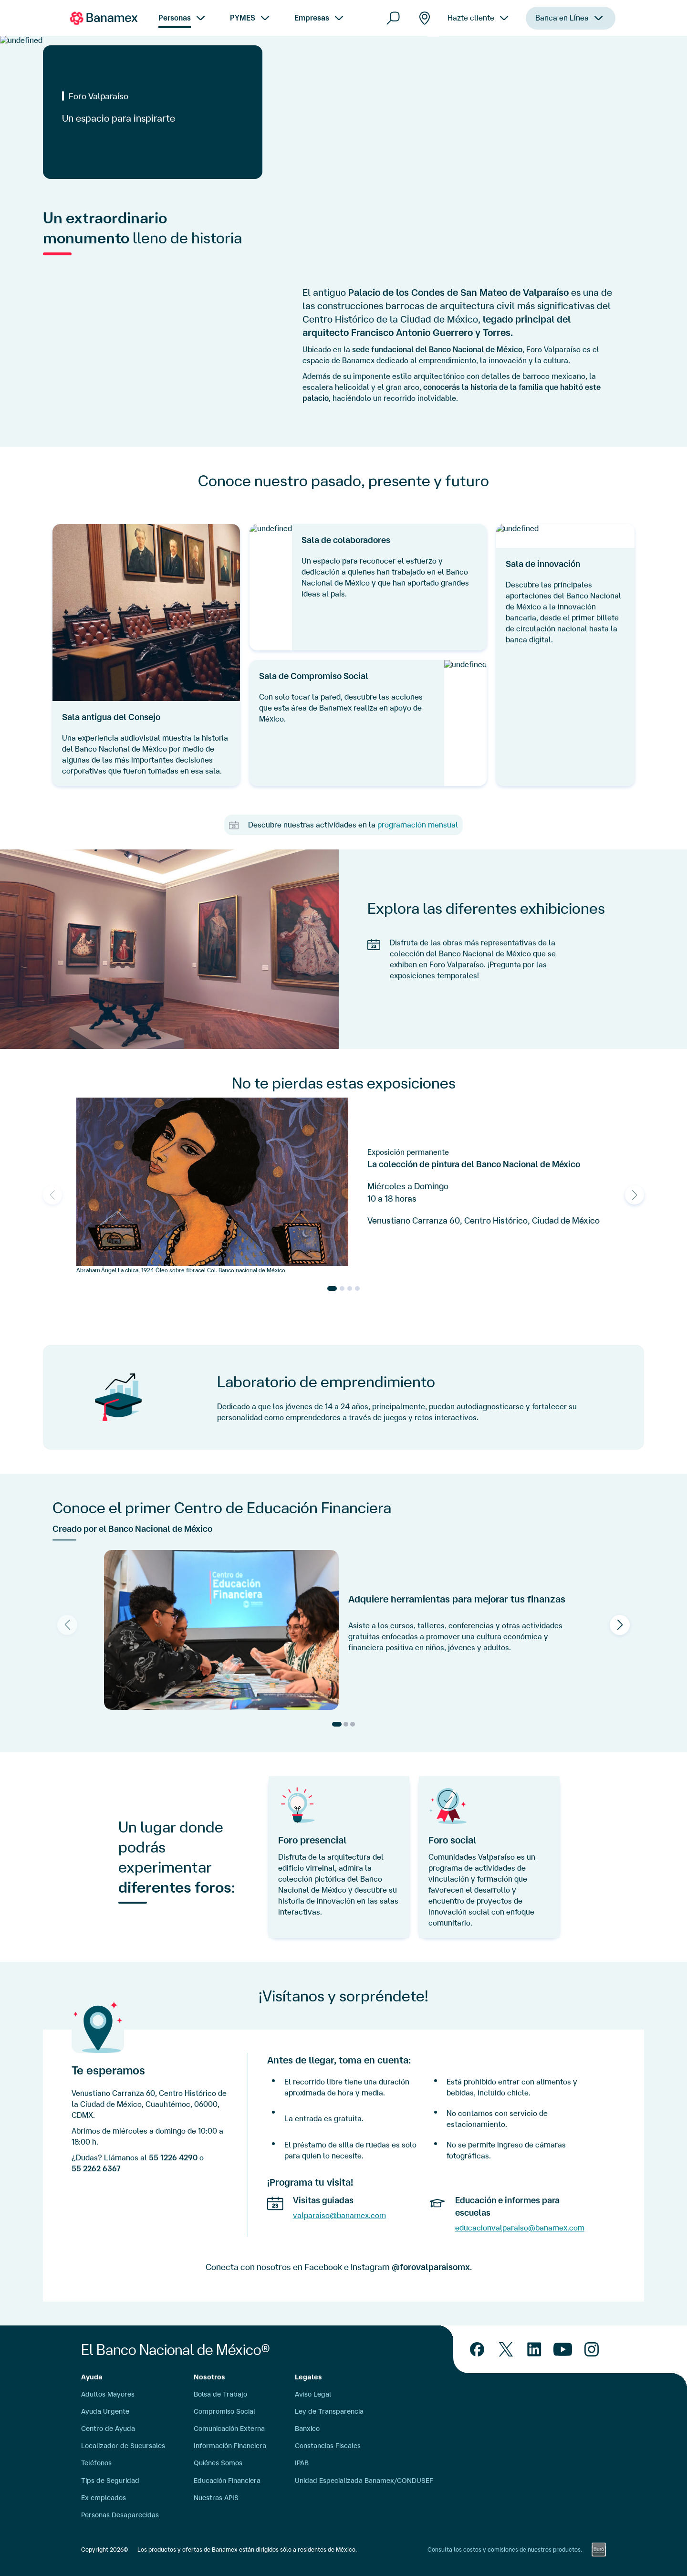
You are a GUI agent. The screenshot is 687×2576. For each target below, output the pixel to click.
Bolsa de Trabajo (220, 2394)
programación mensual (417, 824)
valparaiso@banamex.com (339, 2215)
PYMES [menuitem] (242, 17)
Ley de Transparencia (329, 2411)
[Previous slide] (52, 1194)
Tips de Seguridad (110, 2480)
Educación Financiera (227, 2480)
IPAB (302, 2463)
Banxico (307, 2428)
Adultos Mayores (108, 2394)
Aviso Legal (313, 2394)
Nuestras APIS (216, 2498)
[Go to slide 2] (342, 1288)
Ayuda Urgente (105, 2411)
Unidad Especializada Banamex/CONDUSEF (364, 2480)
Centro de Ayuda (108, 2428)
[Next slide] (634, 1194)
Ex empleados (103, 2498)
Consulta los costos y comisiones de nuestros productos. (504, 2549)
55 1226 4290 (173, 2157)
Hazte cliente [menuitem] (471, 33)
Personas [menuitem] (174, 17)
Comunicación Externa (229, 2428)
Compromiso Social (224, 2411)
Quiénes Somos (218, 2463)
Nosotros (209, 2377)
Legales (308, 2377)
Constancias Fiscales (328, 2446)
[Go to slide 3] (349, 1288)
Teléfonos (96, 2463)
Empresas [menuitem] (311, 17)
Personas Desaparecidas (120, 2515)
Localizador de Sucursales (123, 2446)
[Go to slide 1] (332, 1288)
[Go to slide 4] (357, 1288)
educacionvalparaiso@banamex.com (519, 2227)
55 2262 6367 (96, 2168)
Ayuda (92, 2377)
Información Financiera (230, 2446)
